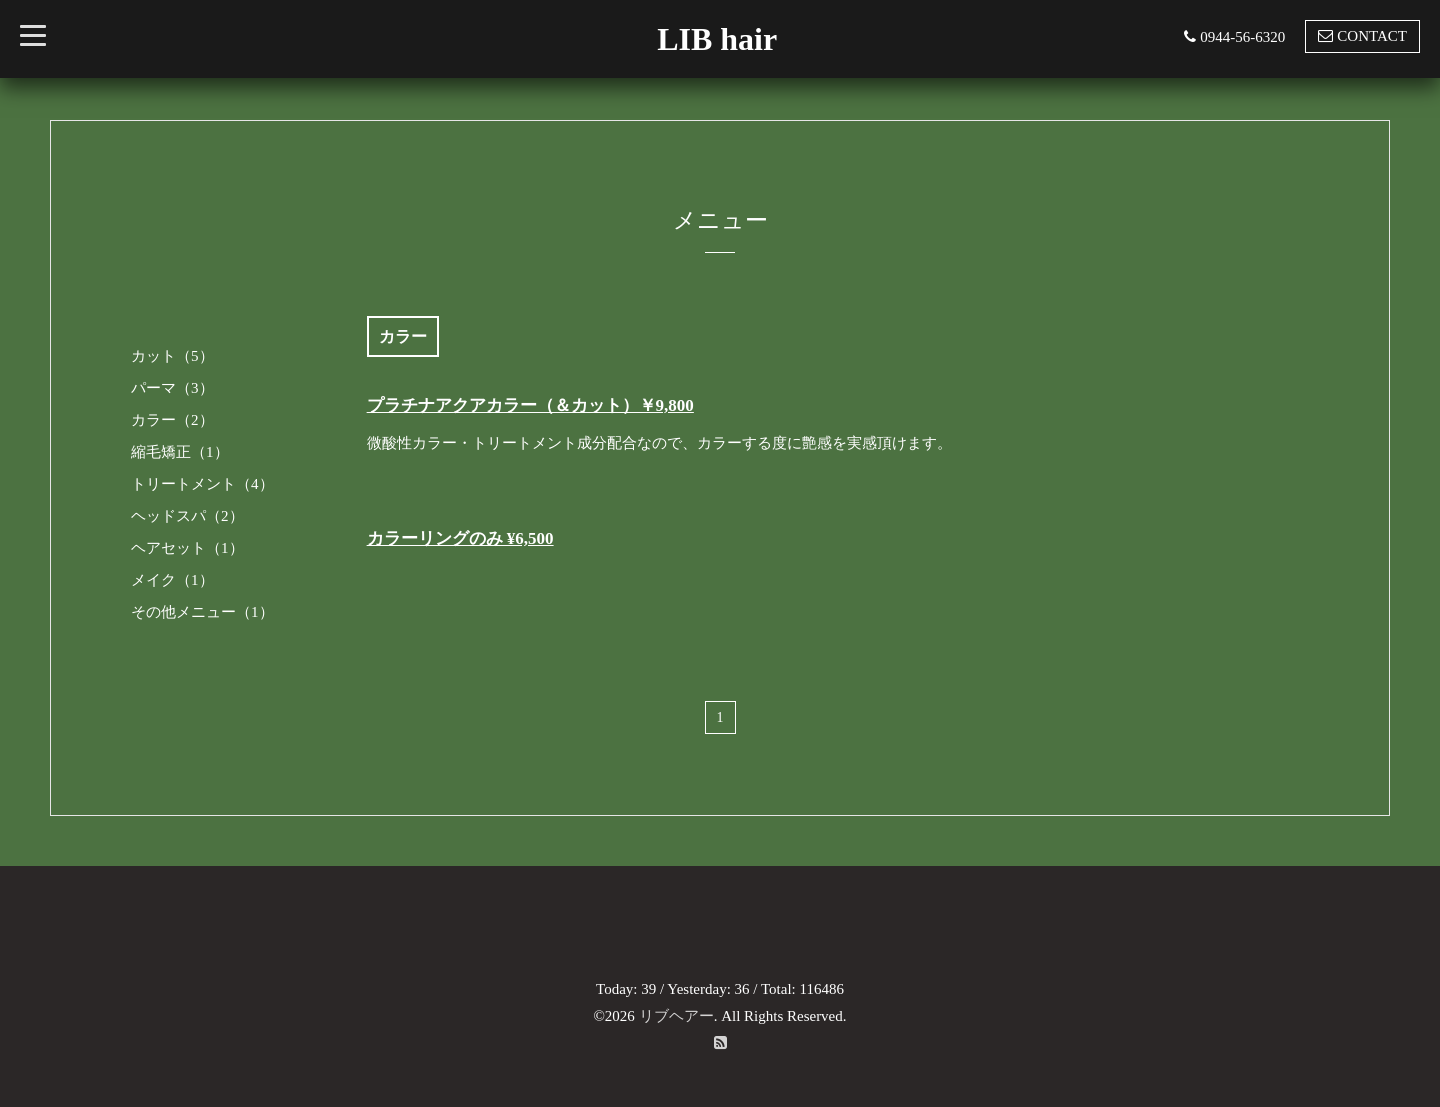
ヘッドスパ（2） (187, 516)
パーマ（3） (172, 388)
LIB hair (717, 39)
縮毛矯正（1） (180, 452)
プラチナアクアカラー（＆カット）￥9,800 (530, 405)
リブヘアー (676, 1016)
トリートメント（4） (202, 484)
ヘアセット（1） (187, 548)
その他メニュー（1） (202, 612)
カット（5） (172, 356)
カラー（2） (172, 420)
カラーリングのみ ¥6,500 (460, 538)
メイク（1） (172, 580)
